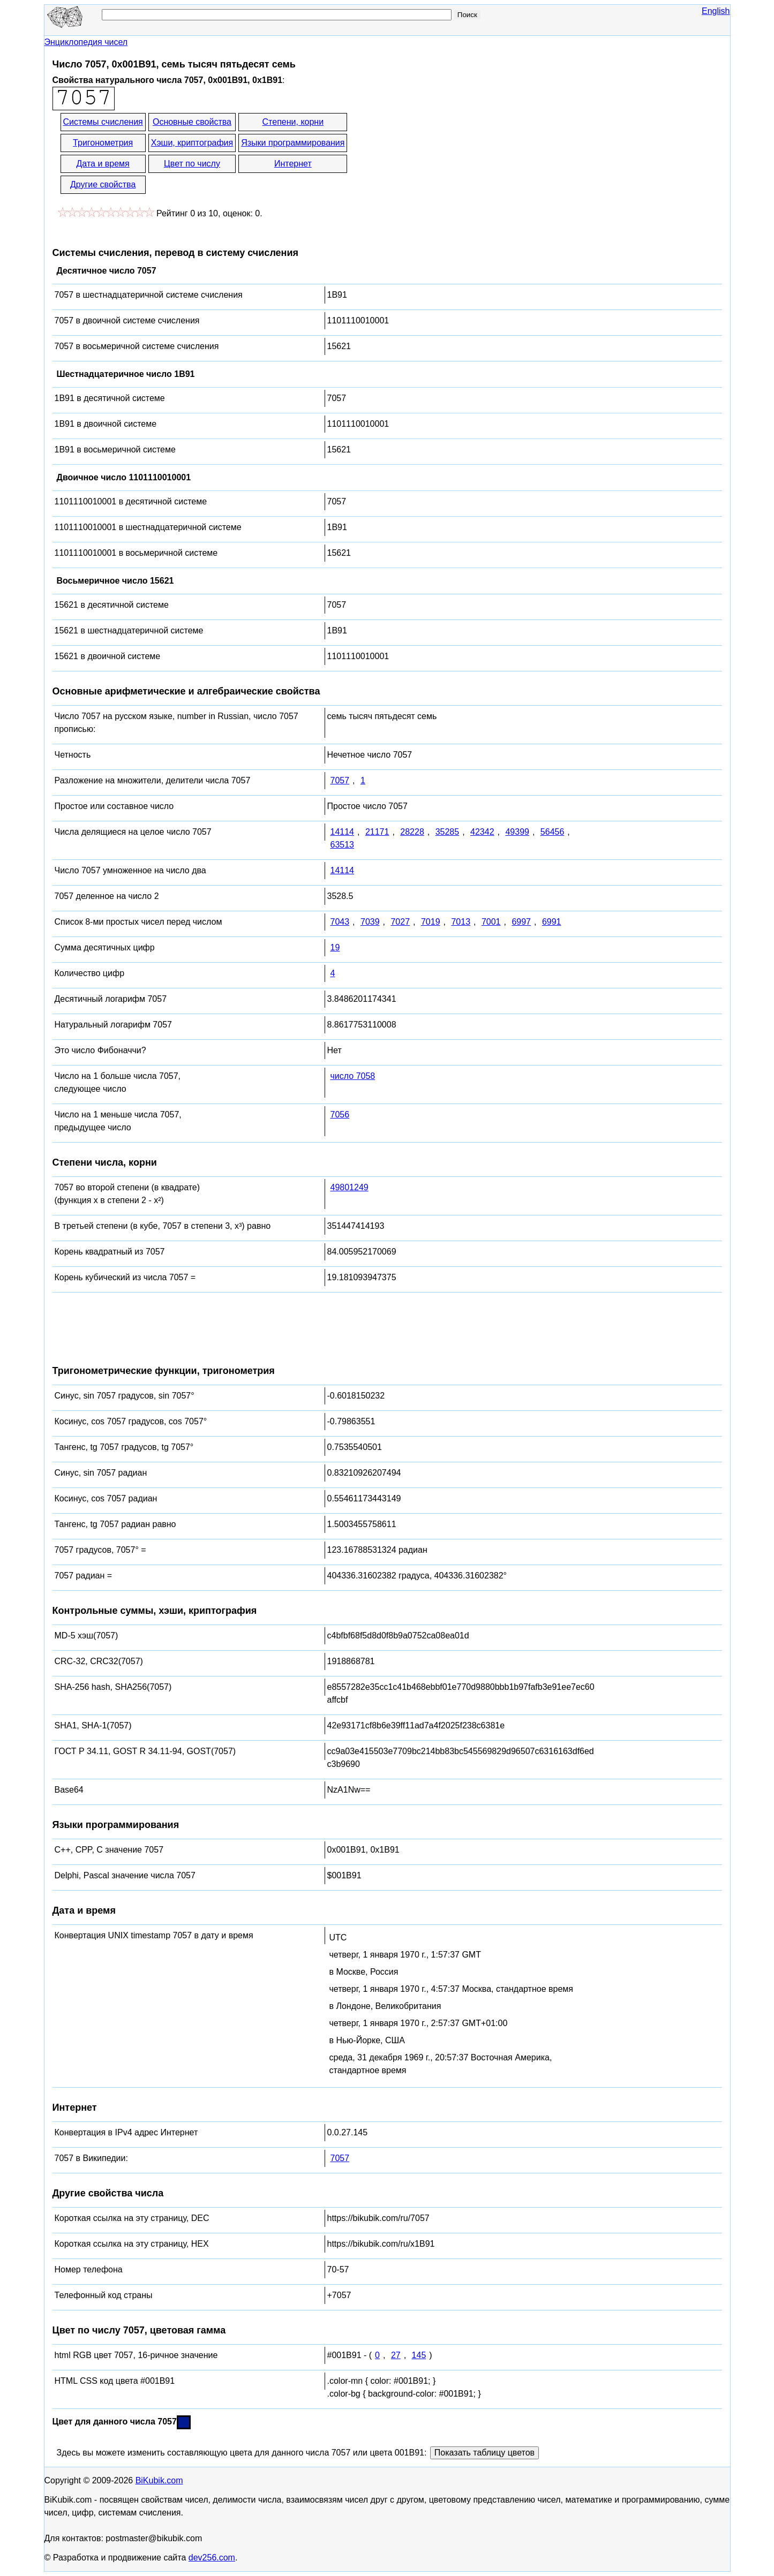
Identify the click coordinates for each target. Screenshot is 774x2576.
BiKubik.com (159, 2480)
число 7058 (352, 1076)
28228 (412, 831)
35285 (447, 831)
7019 (430, 921)
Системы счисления (103, 121)
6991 (551, 921)
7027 (400, 921)
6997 (521, 921)
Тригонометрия (103, 142)
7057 (340, 780)
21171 (377, 831)
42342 (482, 831)
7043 (340, 921)
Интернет (293, 163)
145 (419, 2355)
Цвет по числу (192, 163)
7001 (491, 921)
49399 (517, 831)
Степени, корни (293, 121)
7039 (370, 921)
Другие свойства (103, 184)
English (716, 11)
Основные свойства (192, 121)
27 (396, 2355)
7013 (460, 921)
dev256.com (212, 2557)
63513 (342, 844)
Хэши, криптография (192, 142)
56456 (552, 831)
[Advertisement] (445, 154)
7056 (340, 1114)
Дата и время (103, 163)
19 (335, 947)
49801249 (349, 1187)
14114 (342, 831)
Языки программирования (292, 142)
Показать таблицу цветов (484, 2452)
